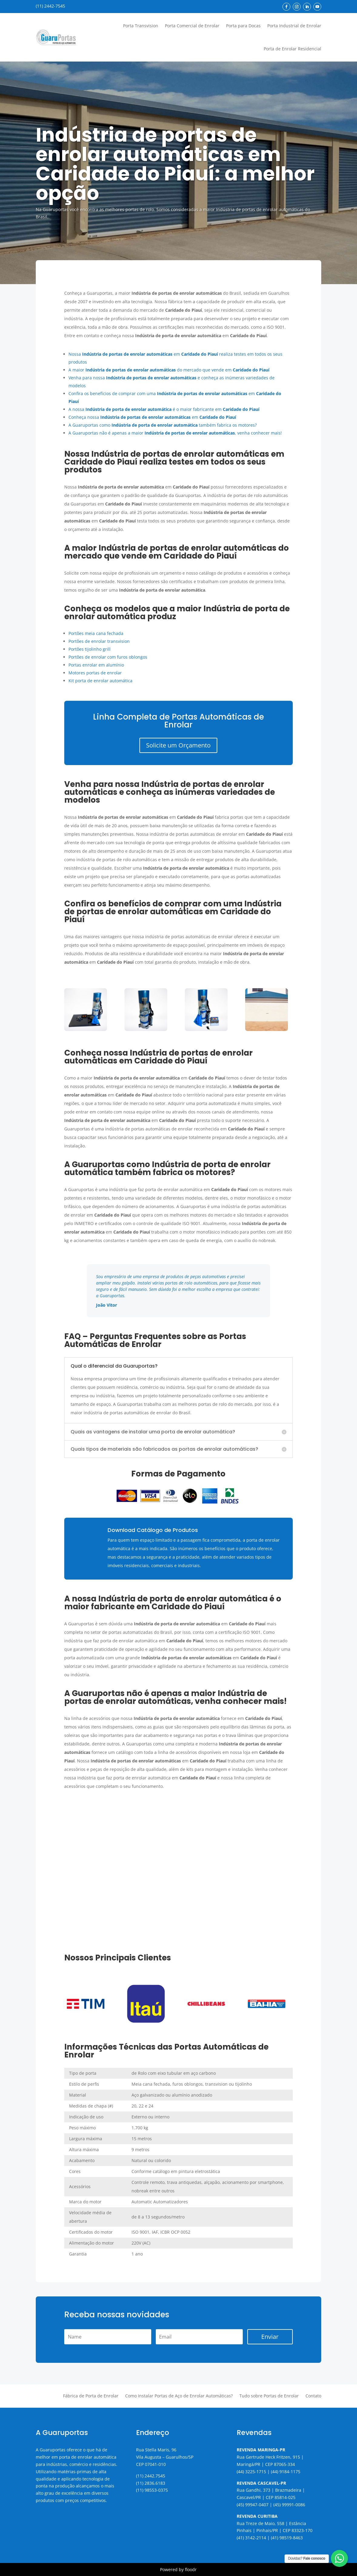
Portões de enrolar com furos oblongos (107, 657)
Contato (313, 2396)
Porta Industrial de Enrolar (294, 26)
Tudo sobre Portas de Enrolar (269, 2396)
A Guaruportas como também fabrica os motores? (162, 425)
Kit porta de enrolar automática (100, 680)
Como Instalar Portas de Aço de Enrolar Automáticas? (179, 2396)
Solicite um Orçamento (178, 745)
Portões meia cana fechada (95, 633)
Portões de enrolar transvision (99, 641)
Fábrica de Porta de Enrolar (90, 2396)
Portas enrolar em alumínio (96, 665)
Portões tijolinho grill (89, 649)
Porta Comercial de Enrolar (192, 26)
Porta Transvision (140, 26)
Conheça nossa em (152, 417)
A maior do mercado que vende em (168, 370)
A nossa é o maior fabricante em (163, 409)
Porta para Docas (243, 26)
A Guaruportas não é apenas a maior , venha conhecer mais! (175, 433)
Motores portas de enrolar (95, 673)
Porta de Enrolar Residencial (292, 49)
